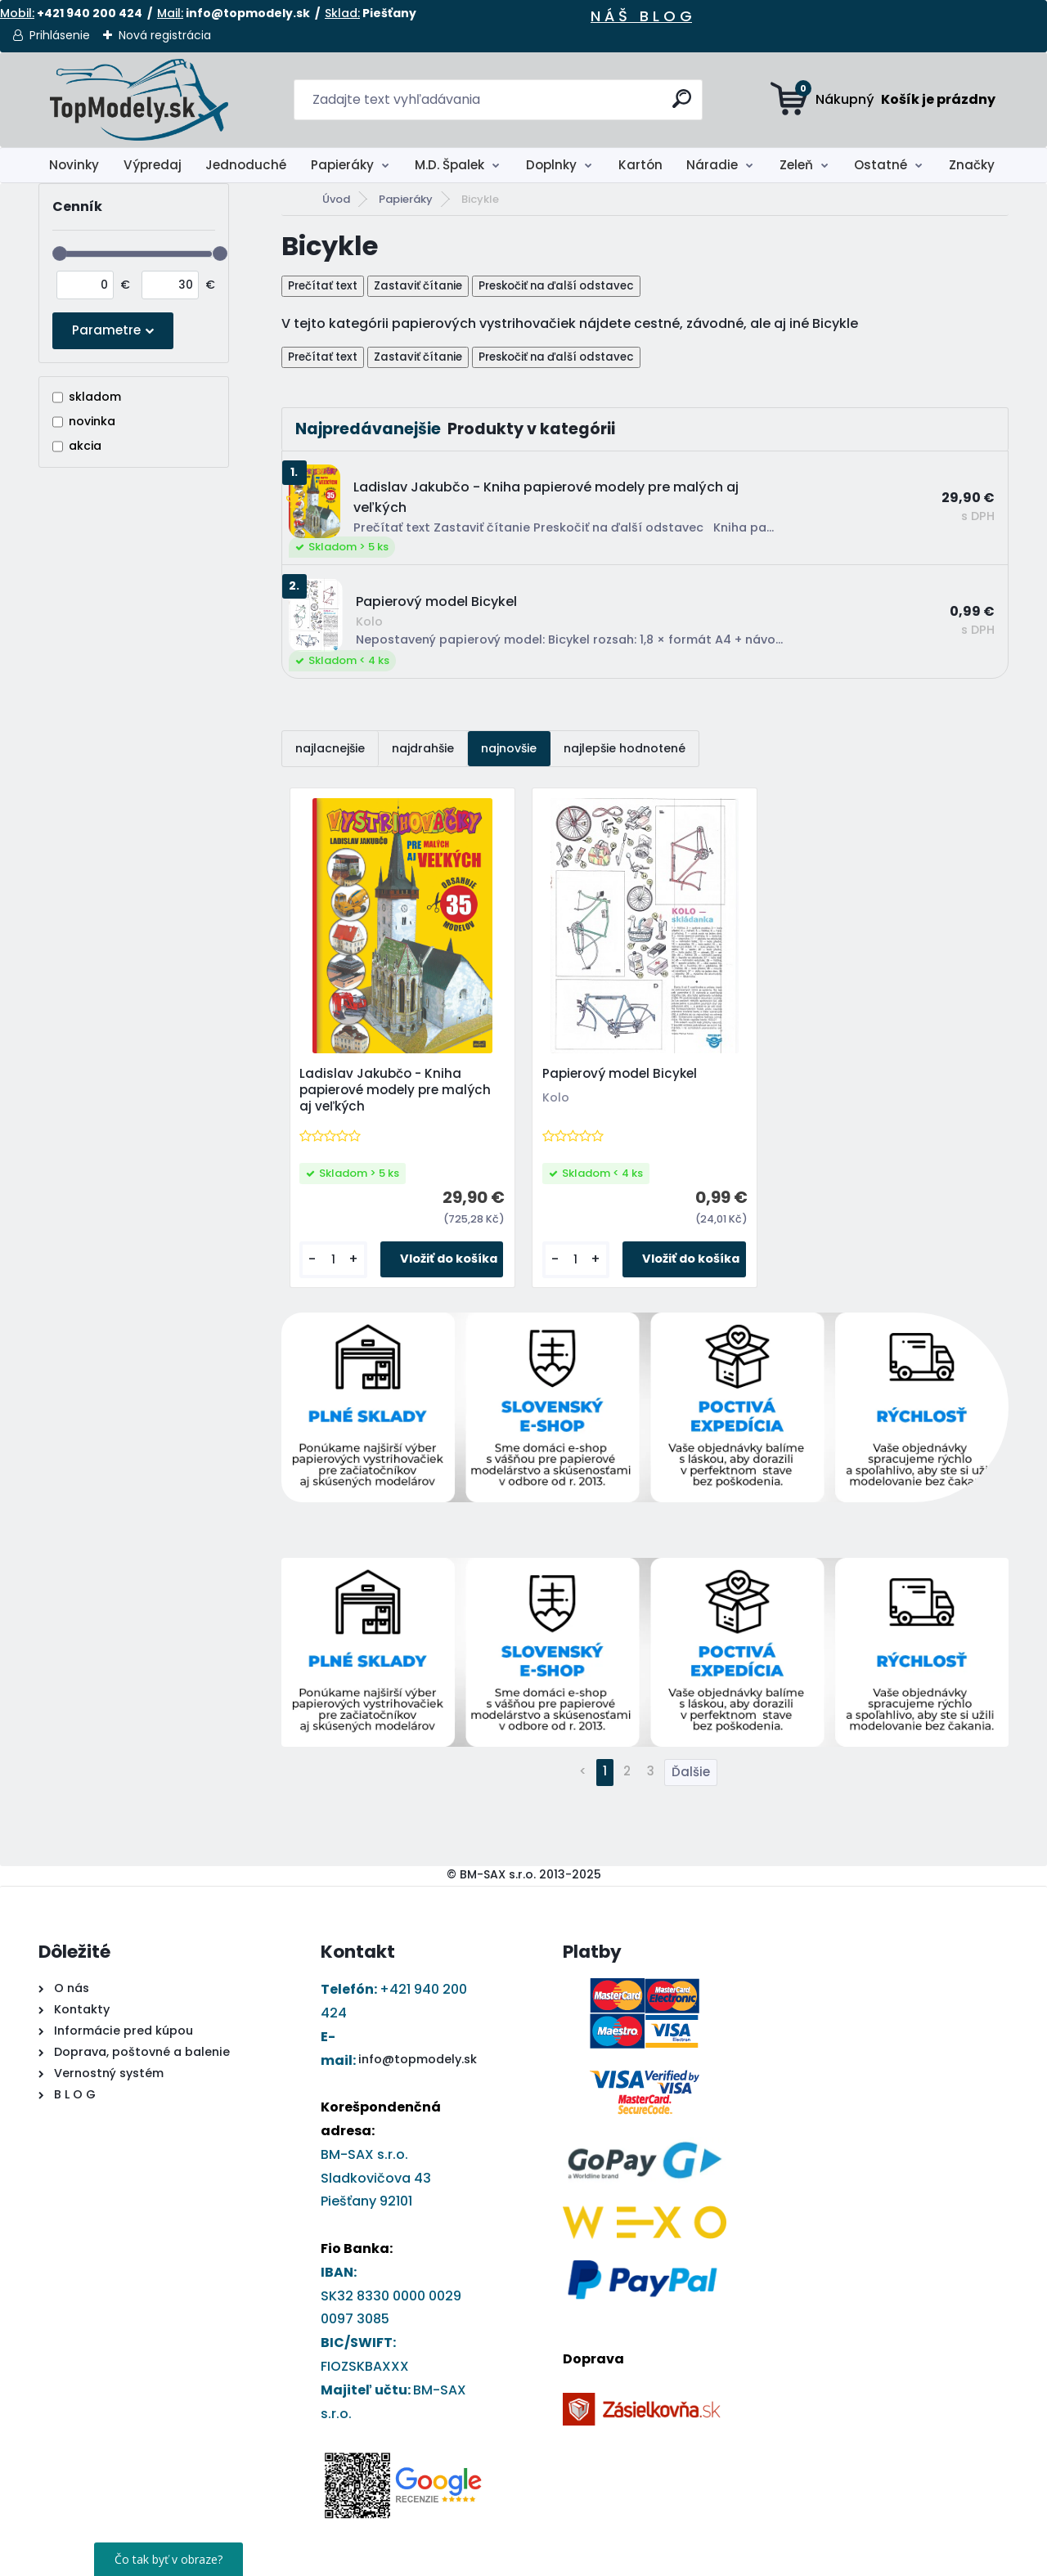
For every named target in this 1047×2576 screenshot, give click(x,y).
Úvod (336, 199)
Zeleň (796, 164)
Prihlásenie (59, 35)
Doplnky (551, 164)
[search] (683, 105)
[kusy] (333, 1260)
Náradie (712, 164)
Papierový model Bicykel (620, 1074)
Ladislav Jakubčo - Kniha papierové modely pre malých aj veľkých (396, 1090)
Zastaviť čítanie (418, 286)
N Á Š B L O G (641, 16)
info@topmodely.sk (417, 2061)
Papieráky (342, 164)
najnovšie (509, 748)
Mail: (170, 13)
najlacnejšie (330, 748)
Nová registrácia (165, 35)
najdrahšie (423, 748)
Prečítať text (322, 286)
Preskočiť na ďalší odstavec (556, 286)
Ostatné (880, 164)
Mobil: (17, 13)
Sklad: (342, 13)
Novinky (74, 164)
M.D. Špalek (449, 164)
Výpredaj (153, 164)
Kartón (640, 164)
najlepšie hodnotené (624, 748)
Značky (972, 164)
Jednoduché (245, 164)
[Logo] (138, 100)
